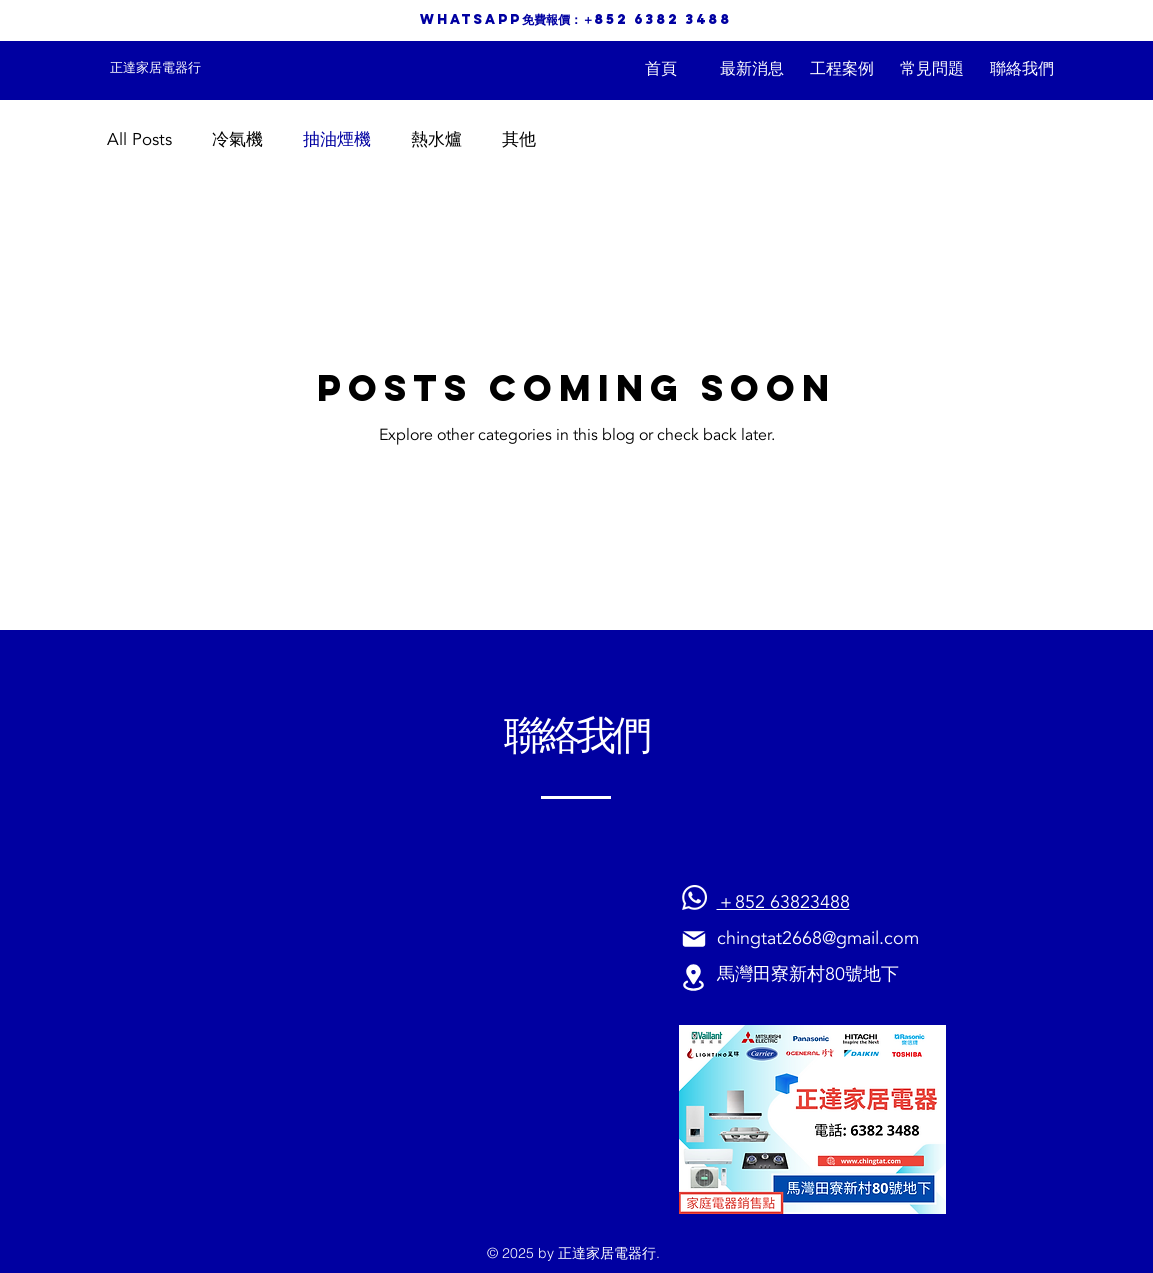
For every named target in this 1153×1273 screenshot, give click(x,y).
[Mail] (694, 938)
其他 (519, 139)
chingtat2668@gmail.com (818, 938)
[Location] (694, 977)
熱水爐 (436, 139)
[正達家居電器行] (155, 67)
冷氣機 (237, 139)
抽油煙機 (337, 139)
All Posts (139, 139)
